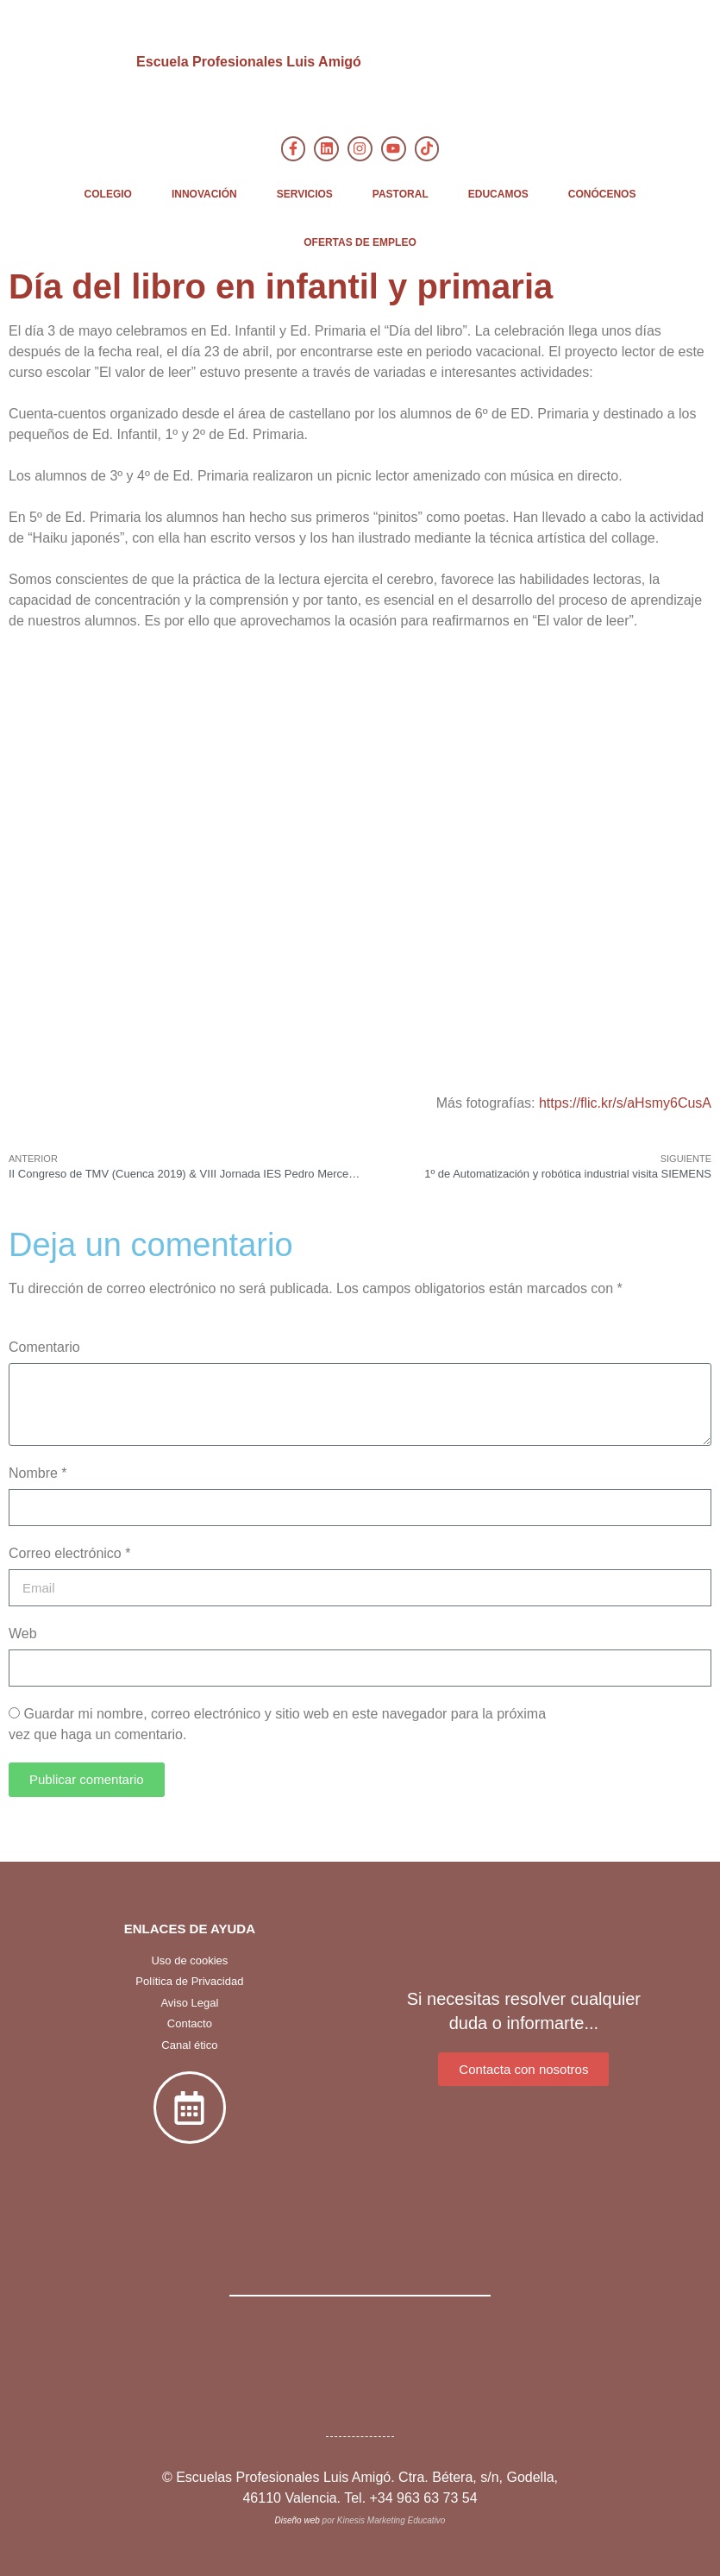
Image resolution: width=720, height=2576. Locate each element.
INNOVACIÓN (204, 194)
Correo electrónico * (69, 1553)
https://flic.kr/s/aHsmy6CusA (625, 1103)
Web (23, 1633)
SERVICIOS (305, 194)
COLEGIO (108, 194)
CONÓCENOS (602, 194)
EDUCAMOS (498, 194)
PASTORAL (401, 194)
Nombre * (38, 1473)
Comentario (44, 1347)
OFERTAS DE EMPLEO (360, 242)
